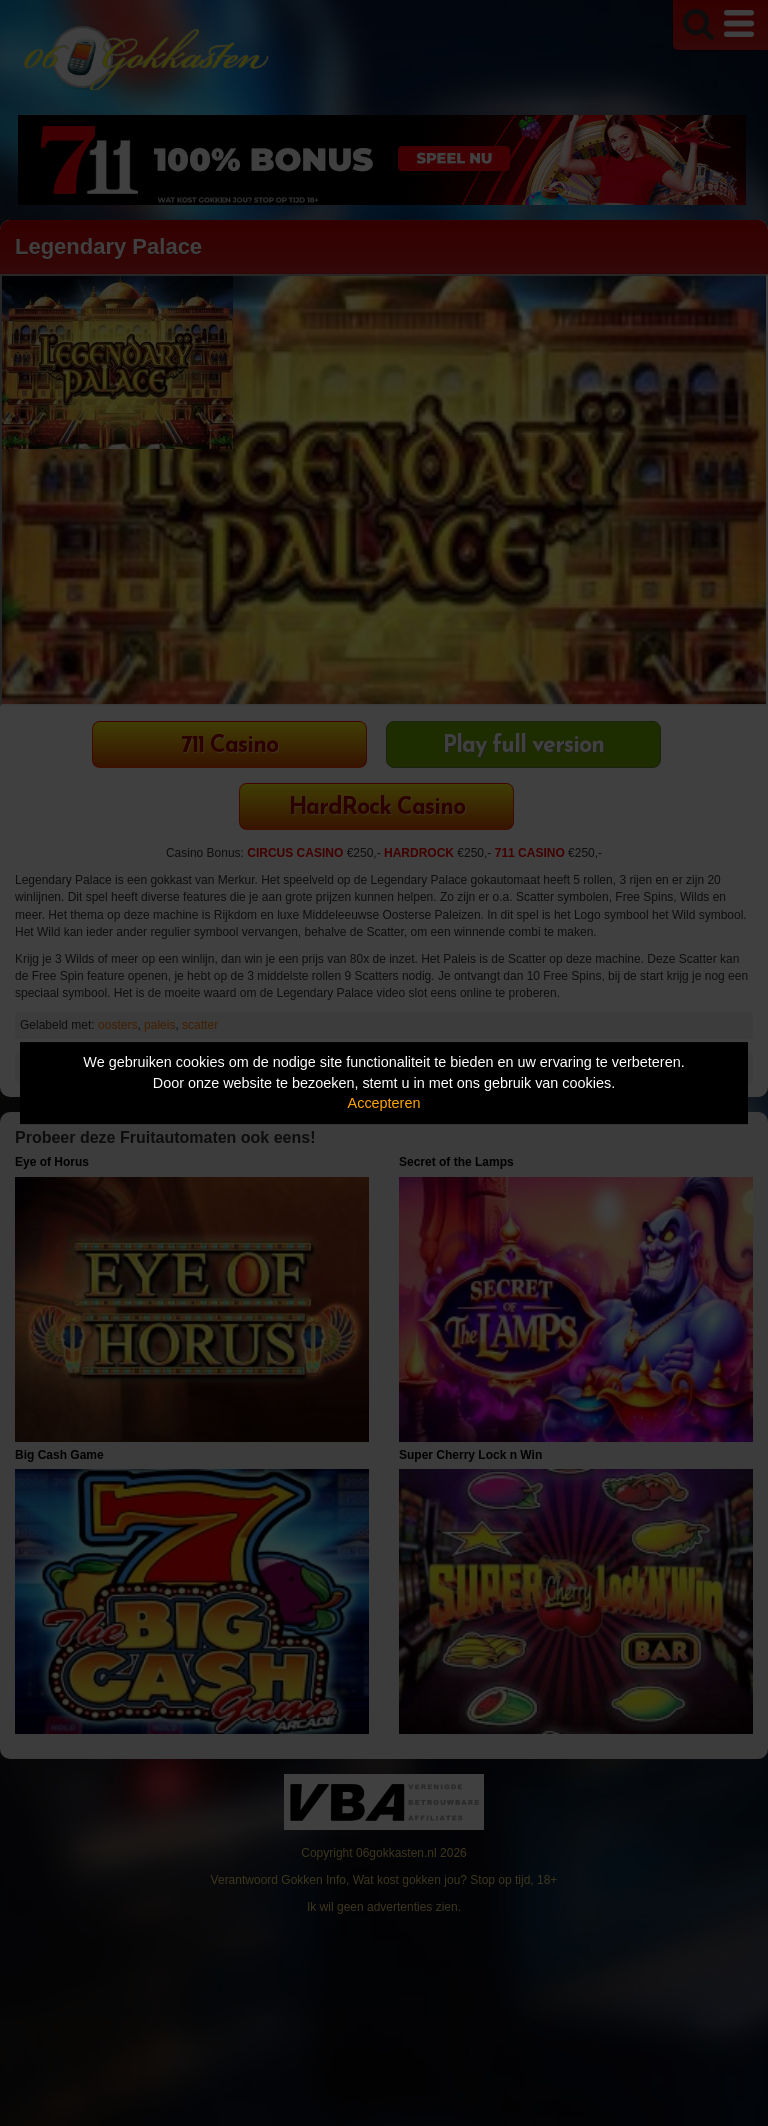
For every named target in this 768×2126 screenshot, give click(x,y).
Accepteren (384, 1103)
